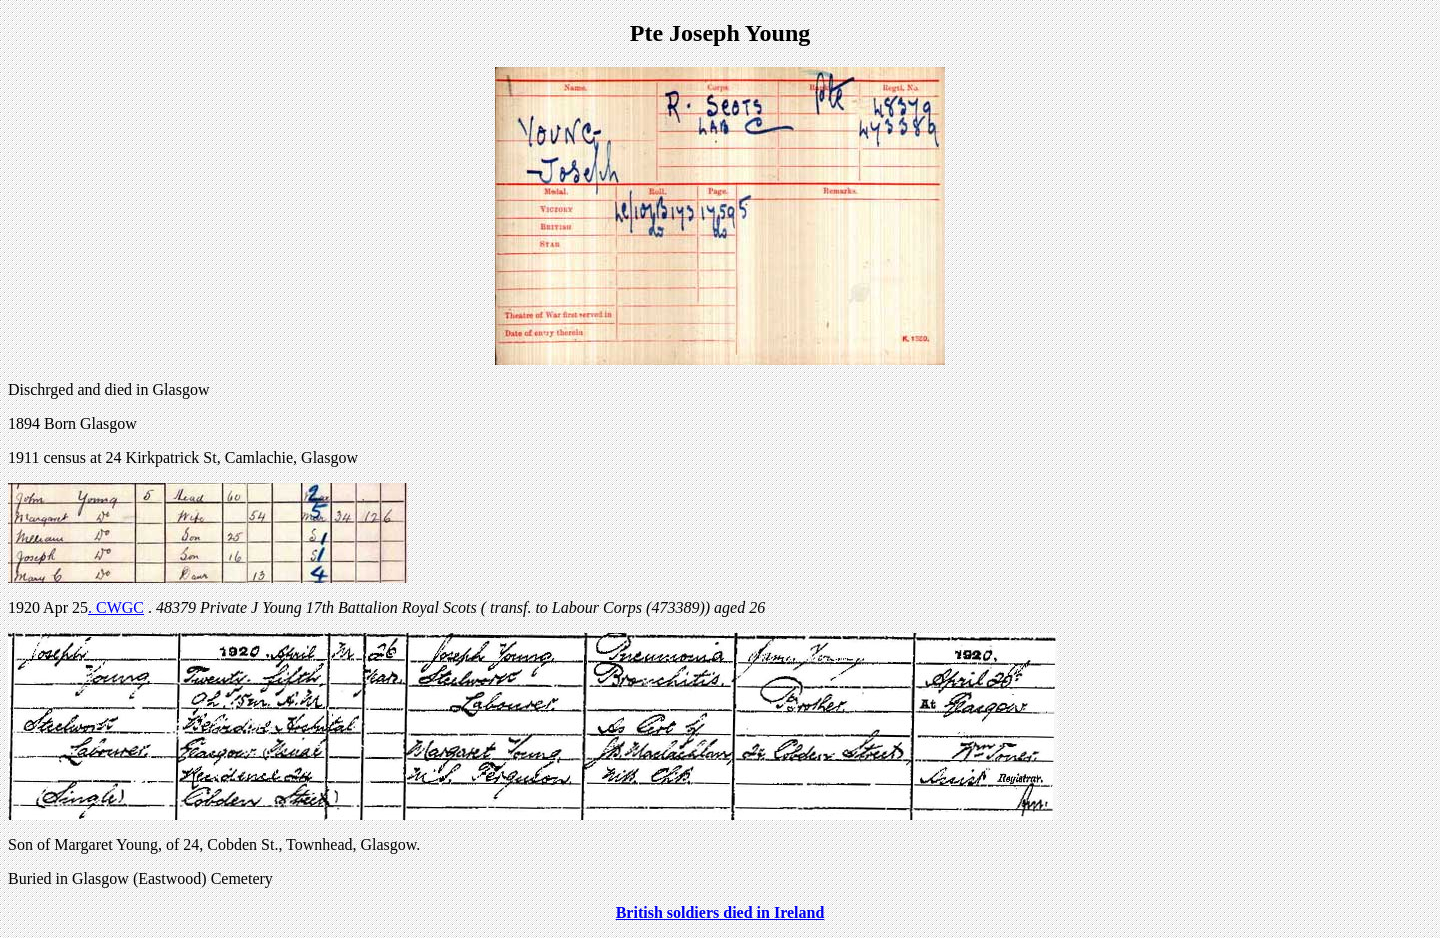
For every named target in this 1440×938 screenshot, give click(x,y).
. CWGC (116, 607)
